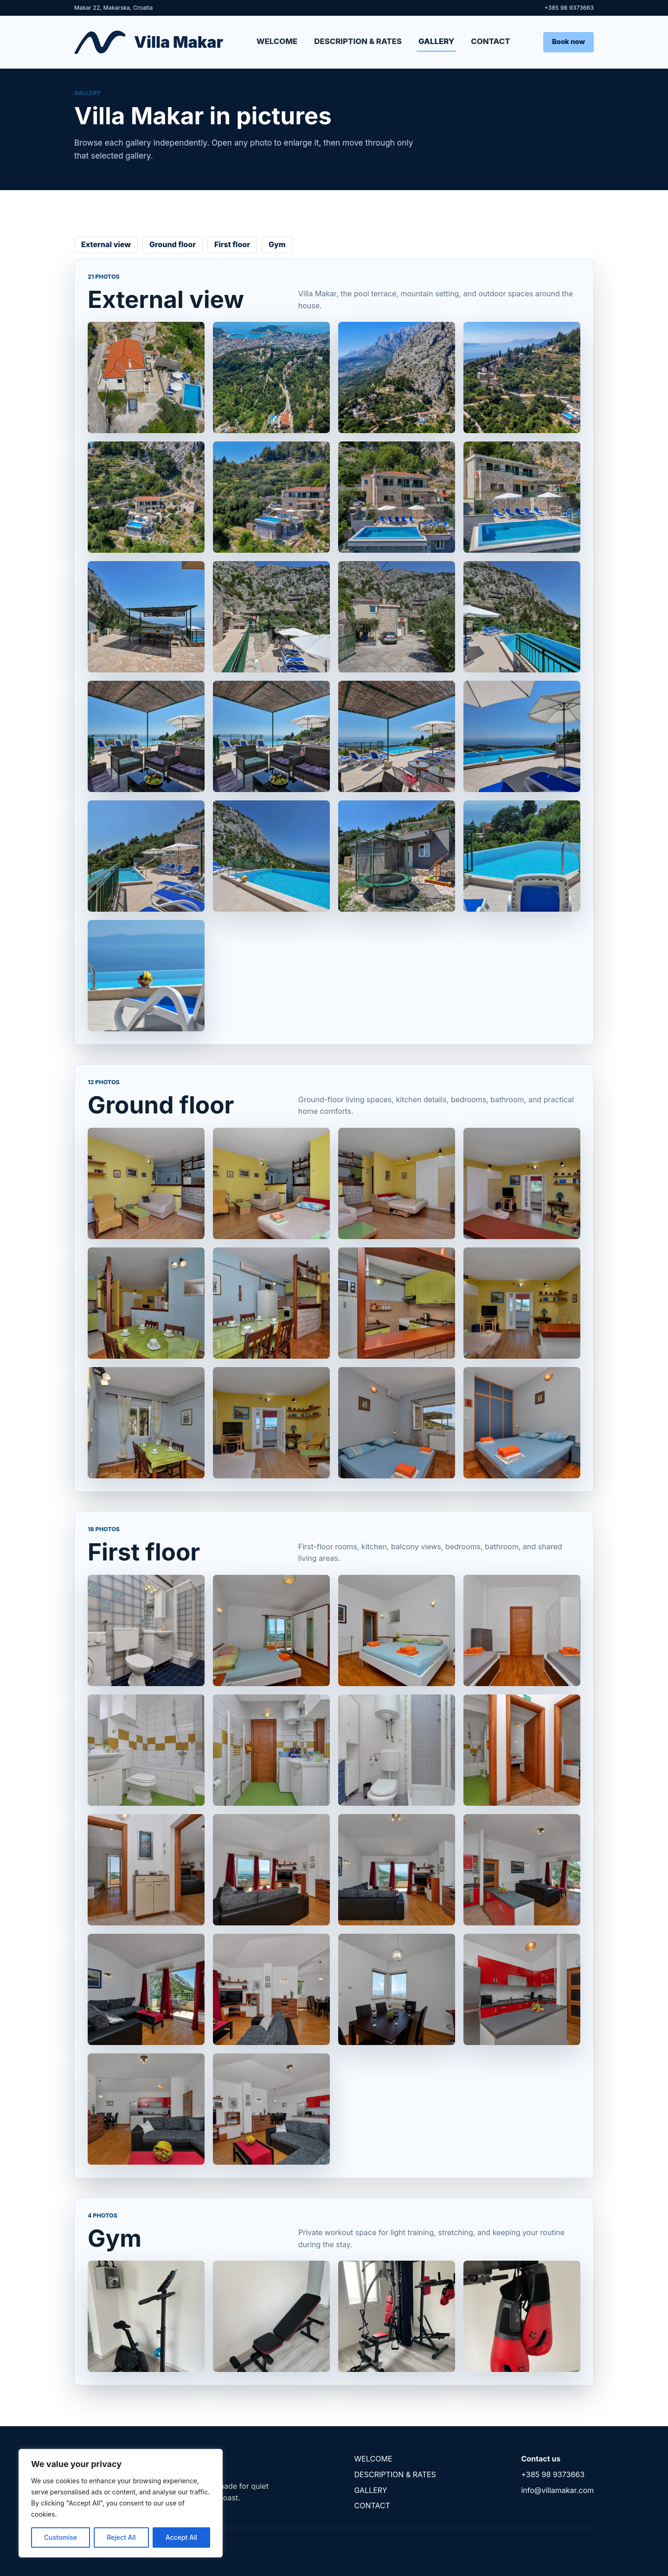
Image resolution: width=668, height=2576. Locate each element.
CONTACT (490, 41)
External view (106, 244)
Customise (60, 2537)
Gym (277, 244)
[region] (121, 2503)
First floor (232, 244)
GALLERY (436, 41)
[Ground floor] (334, 1303)
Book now (568, 42)
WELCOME (277, 41)
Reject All (121, 2537)
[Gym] (334, 2316)
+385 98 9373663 (569, 7)
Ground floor (172, 244)
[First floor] (334, 1870)
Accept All (181, 2537)
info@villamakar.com (557, 2490)
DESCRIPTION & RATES (358, 41)
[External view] (334, 676)
